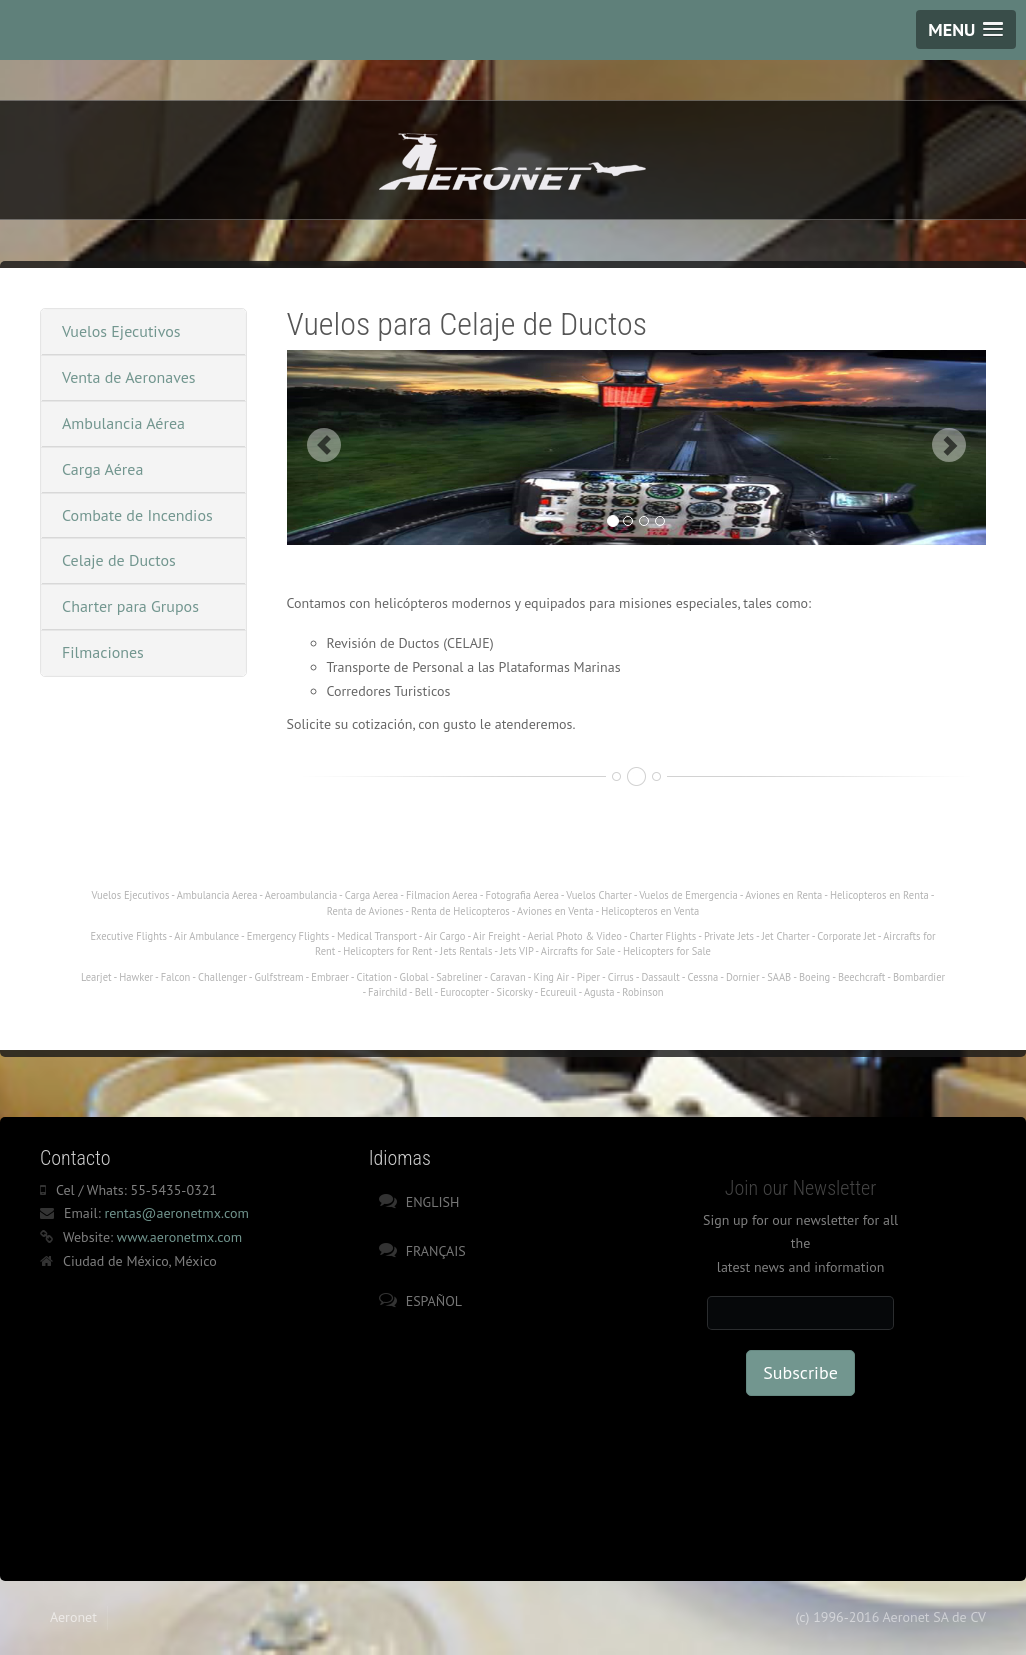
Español (434, 1301)
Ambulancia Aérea (123, 423)
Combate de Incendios (137, 515)
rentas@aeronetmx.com (176, 1213)
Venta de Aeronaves (129, 377)
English (433, 1202)
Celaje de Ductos (119, 560)
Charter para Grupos (130, 606)
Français (436, 1251)
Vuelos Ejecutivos (121, 331)
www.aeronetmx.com (179, 1237)
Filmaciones (103, 652)
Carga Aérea (102, 469)
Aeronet (73, 1617)
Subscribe (800, 1372)
